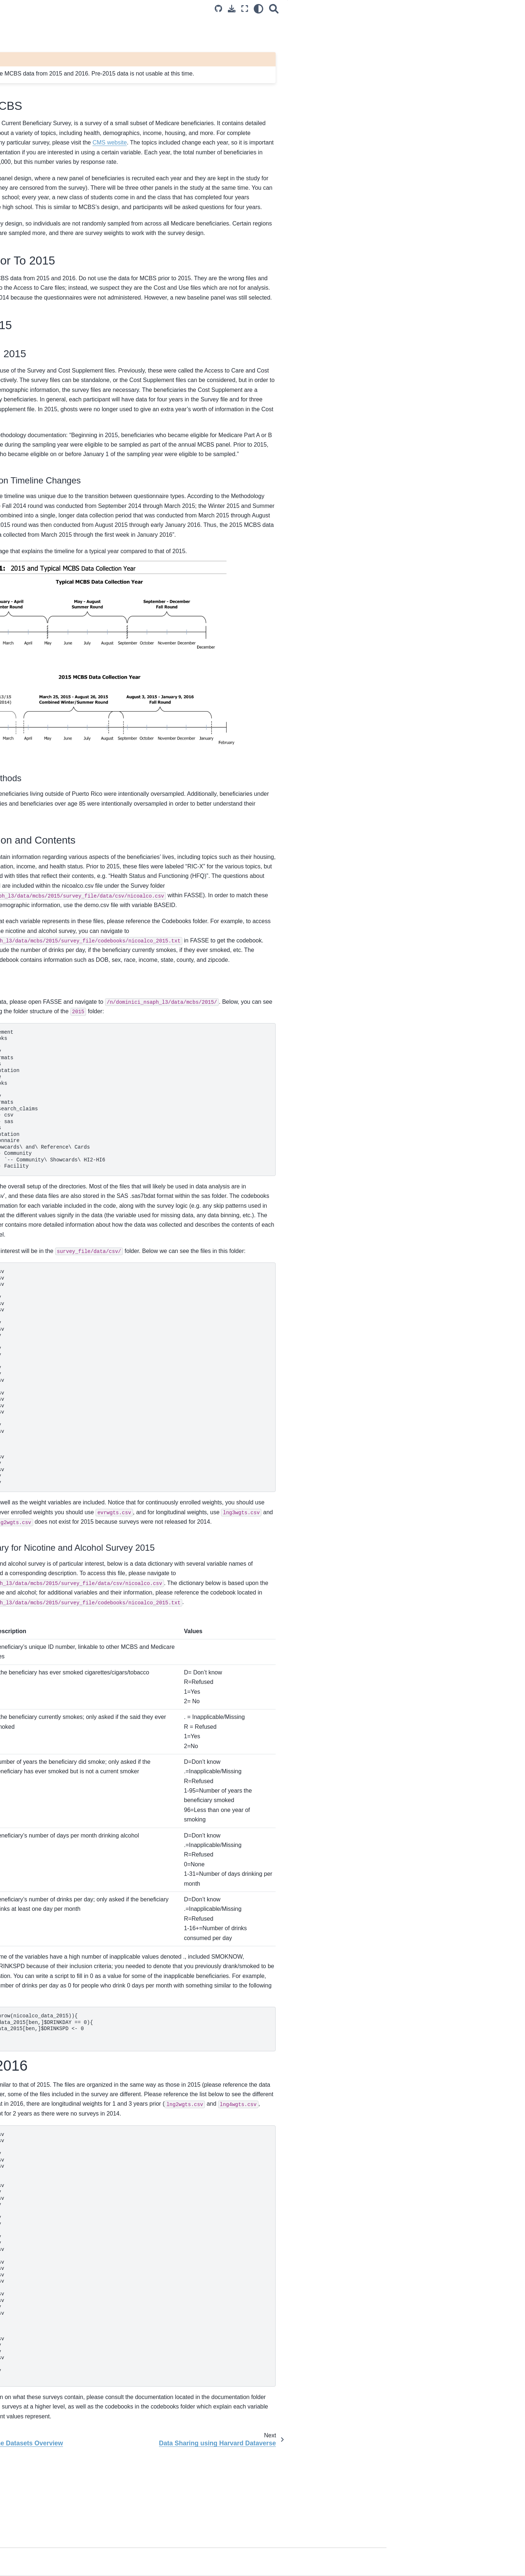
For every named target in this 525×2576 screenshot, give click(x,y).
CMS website (344, 142)
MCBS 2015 (446, 52)
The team (26, 589)
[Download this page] (364, 8)
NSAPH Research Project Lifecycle (56, 234)
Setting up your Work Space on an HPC (55, 412)
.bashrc (23, 440)
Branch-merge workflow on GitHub (55, 505)
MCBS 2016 (440, 63)
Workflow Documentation (44, 528)
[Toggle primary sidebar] (120, 8)
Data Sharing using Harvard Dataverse (47, 326)
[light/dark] (391, 8)
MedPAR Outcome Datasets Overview (59, 287)
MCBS (23, 299)
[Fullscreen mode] (377, 8)
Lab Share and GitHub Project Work (57, 396)
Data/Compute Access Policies (51, 129)
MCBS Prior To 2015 (456, 43)
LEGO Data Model (36, 276)
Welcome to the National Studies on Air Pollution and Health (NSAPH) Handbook (57, 90)
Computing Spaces (37, 361)
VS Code (25, 451)
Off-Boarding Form (37, 203)
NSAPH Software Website (45, 559)
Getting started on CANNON (48, 384)
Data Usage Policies (39, 141)
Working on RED (34, 373)
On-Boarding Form (37, 191)
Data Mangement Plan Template (52, 310)
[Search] (406, 8)
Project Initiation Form (40, 245)
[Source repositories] (351, 8)
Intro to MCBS (449, 32)
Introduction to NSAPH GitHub (50, 493)
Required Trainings (37, 152)
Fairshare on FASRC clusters (49, 428)
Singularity (27, 463)
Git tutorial (27, 516)
